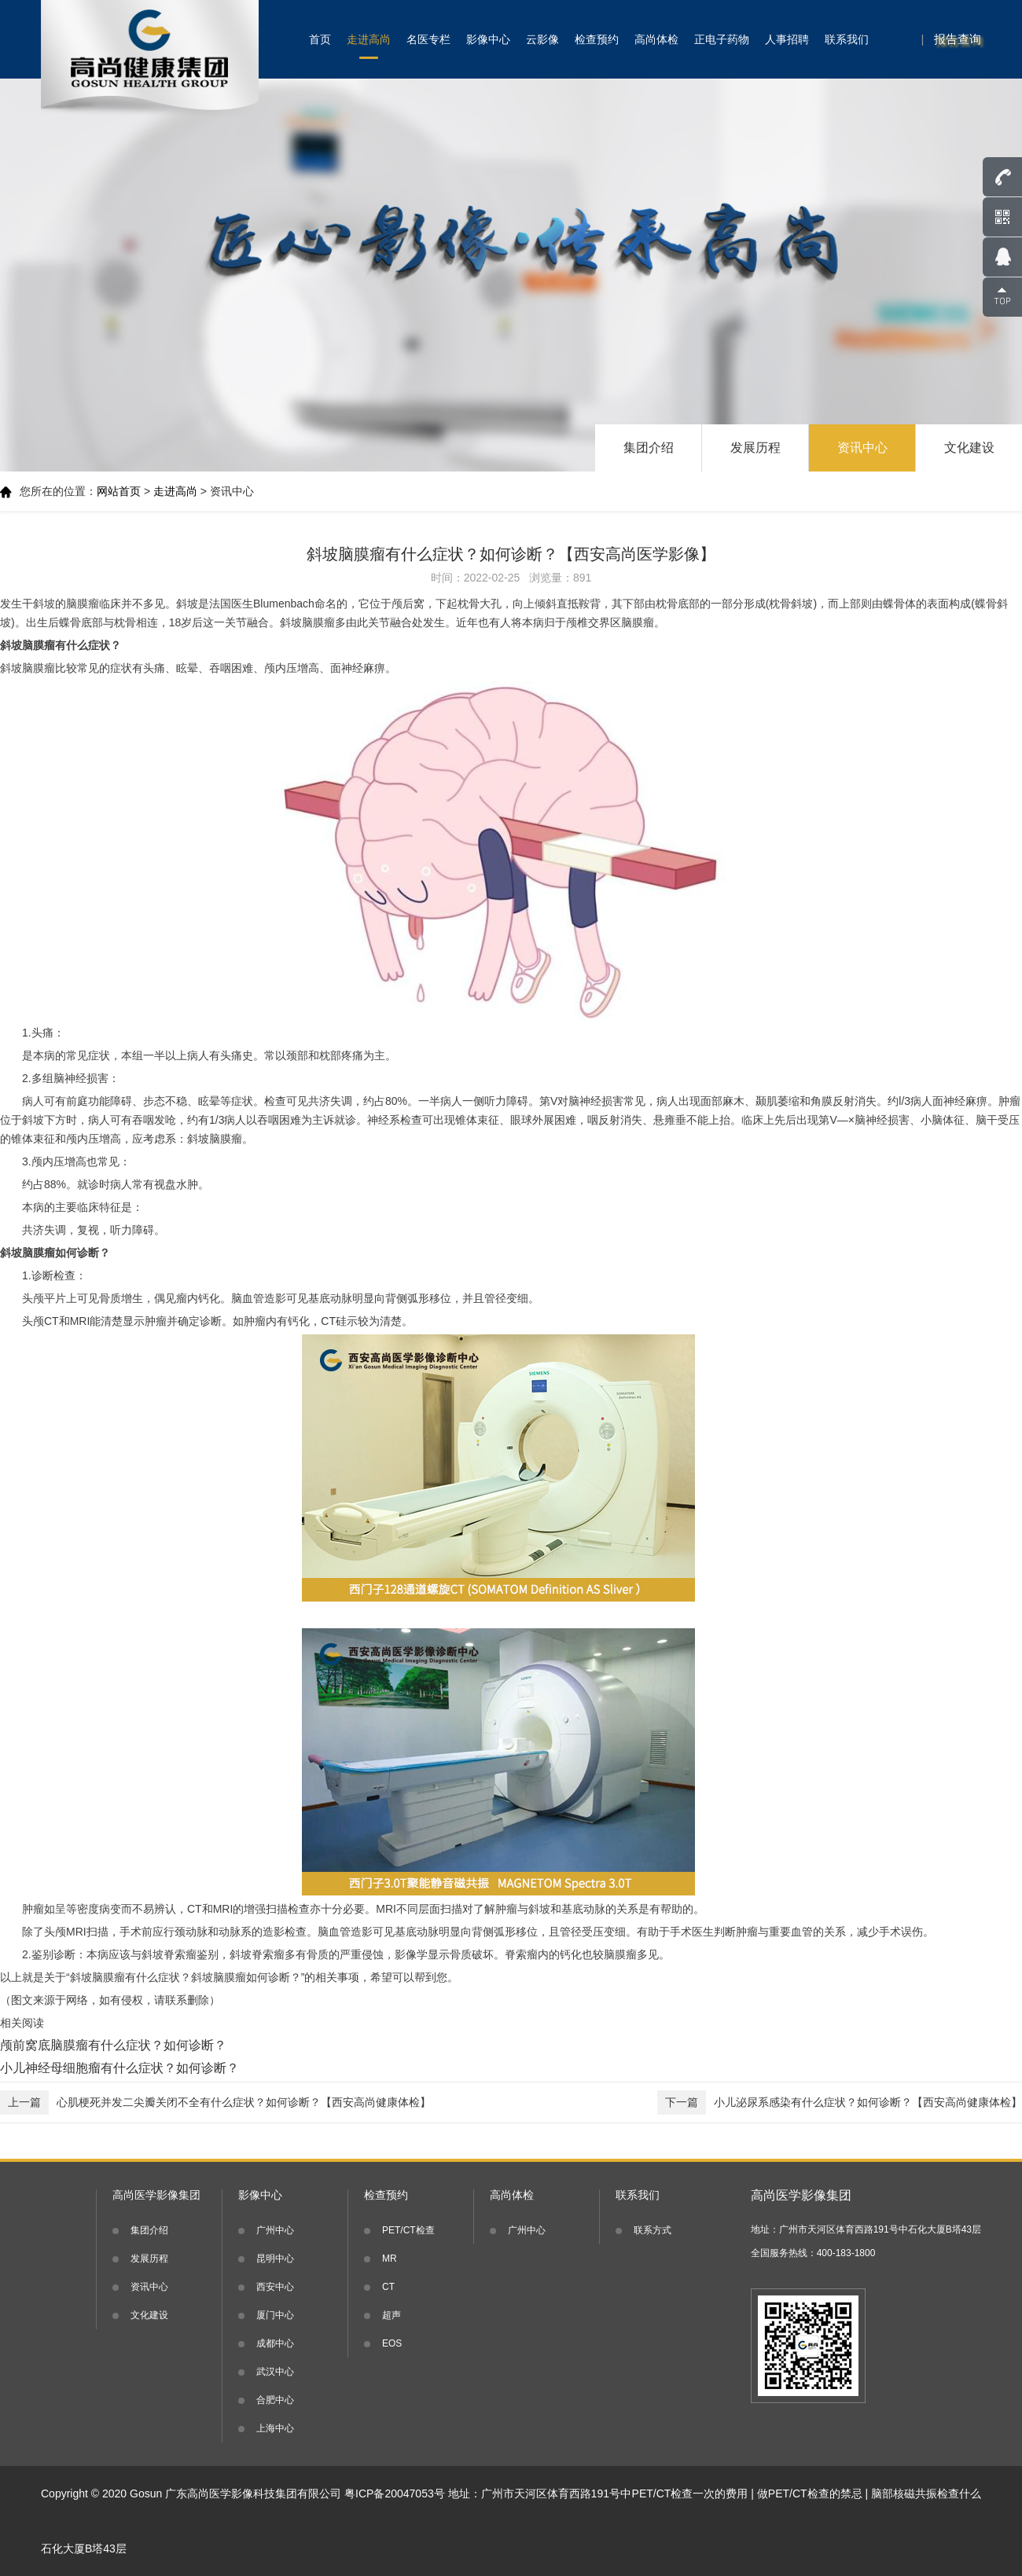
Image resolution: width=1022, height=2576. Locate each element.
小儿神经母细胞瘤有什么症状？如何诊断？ (119, 2068)
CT (388, 2286)
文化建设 (969, 447)
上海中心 (275, 2428)
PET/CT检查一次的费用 (690, 2493)
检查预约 (597, 39)
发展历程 (755, 447)
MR (389, 2258)
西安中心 (275, 2286)
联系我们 (847, 39)
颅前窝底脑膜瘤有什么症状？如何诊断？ (113, 2045)
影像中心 (488, 39)
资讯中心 (862, 447)
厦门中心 (275, 2315)
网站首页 (119, 491)
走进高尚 (369, 39)
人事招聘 (787, 39)
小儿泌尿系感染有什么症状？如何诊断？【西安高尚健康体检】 (839, 2102)
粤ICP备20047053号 (394, 2493)
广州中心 (275, 2230)
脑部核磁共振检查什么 (926, 2493)
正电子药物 (721, 39)
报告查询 (957, 39)
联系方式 (652, 2230)
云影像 (542, 39)
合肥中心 (275, 2399)
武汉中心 (275, 2371)
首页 (320, 39)
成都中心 (275, 2343)
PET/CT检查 (408, 2230)
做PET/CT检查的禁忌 (809, 2493)
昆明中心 (275, 2258)
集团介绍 (648, 447)
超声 (391, 2315)
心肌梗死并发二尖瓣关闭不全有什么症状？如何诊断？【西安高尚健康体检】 (215, 2102)
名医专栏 (428, 39)
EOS (392, 2343)
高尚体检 (656, 39)
